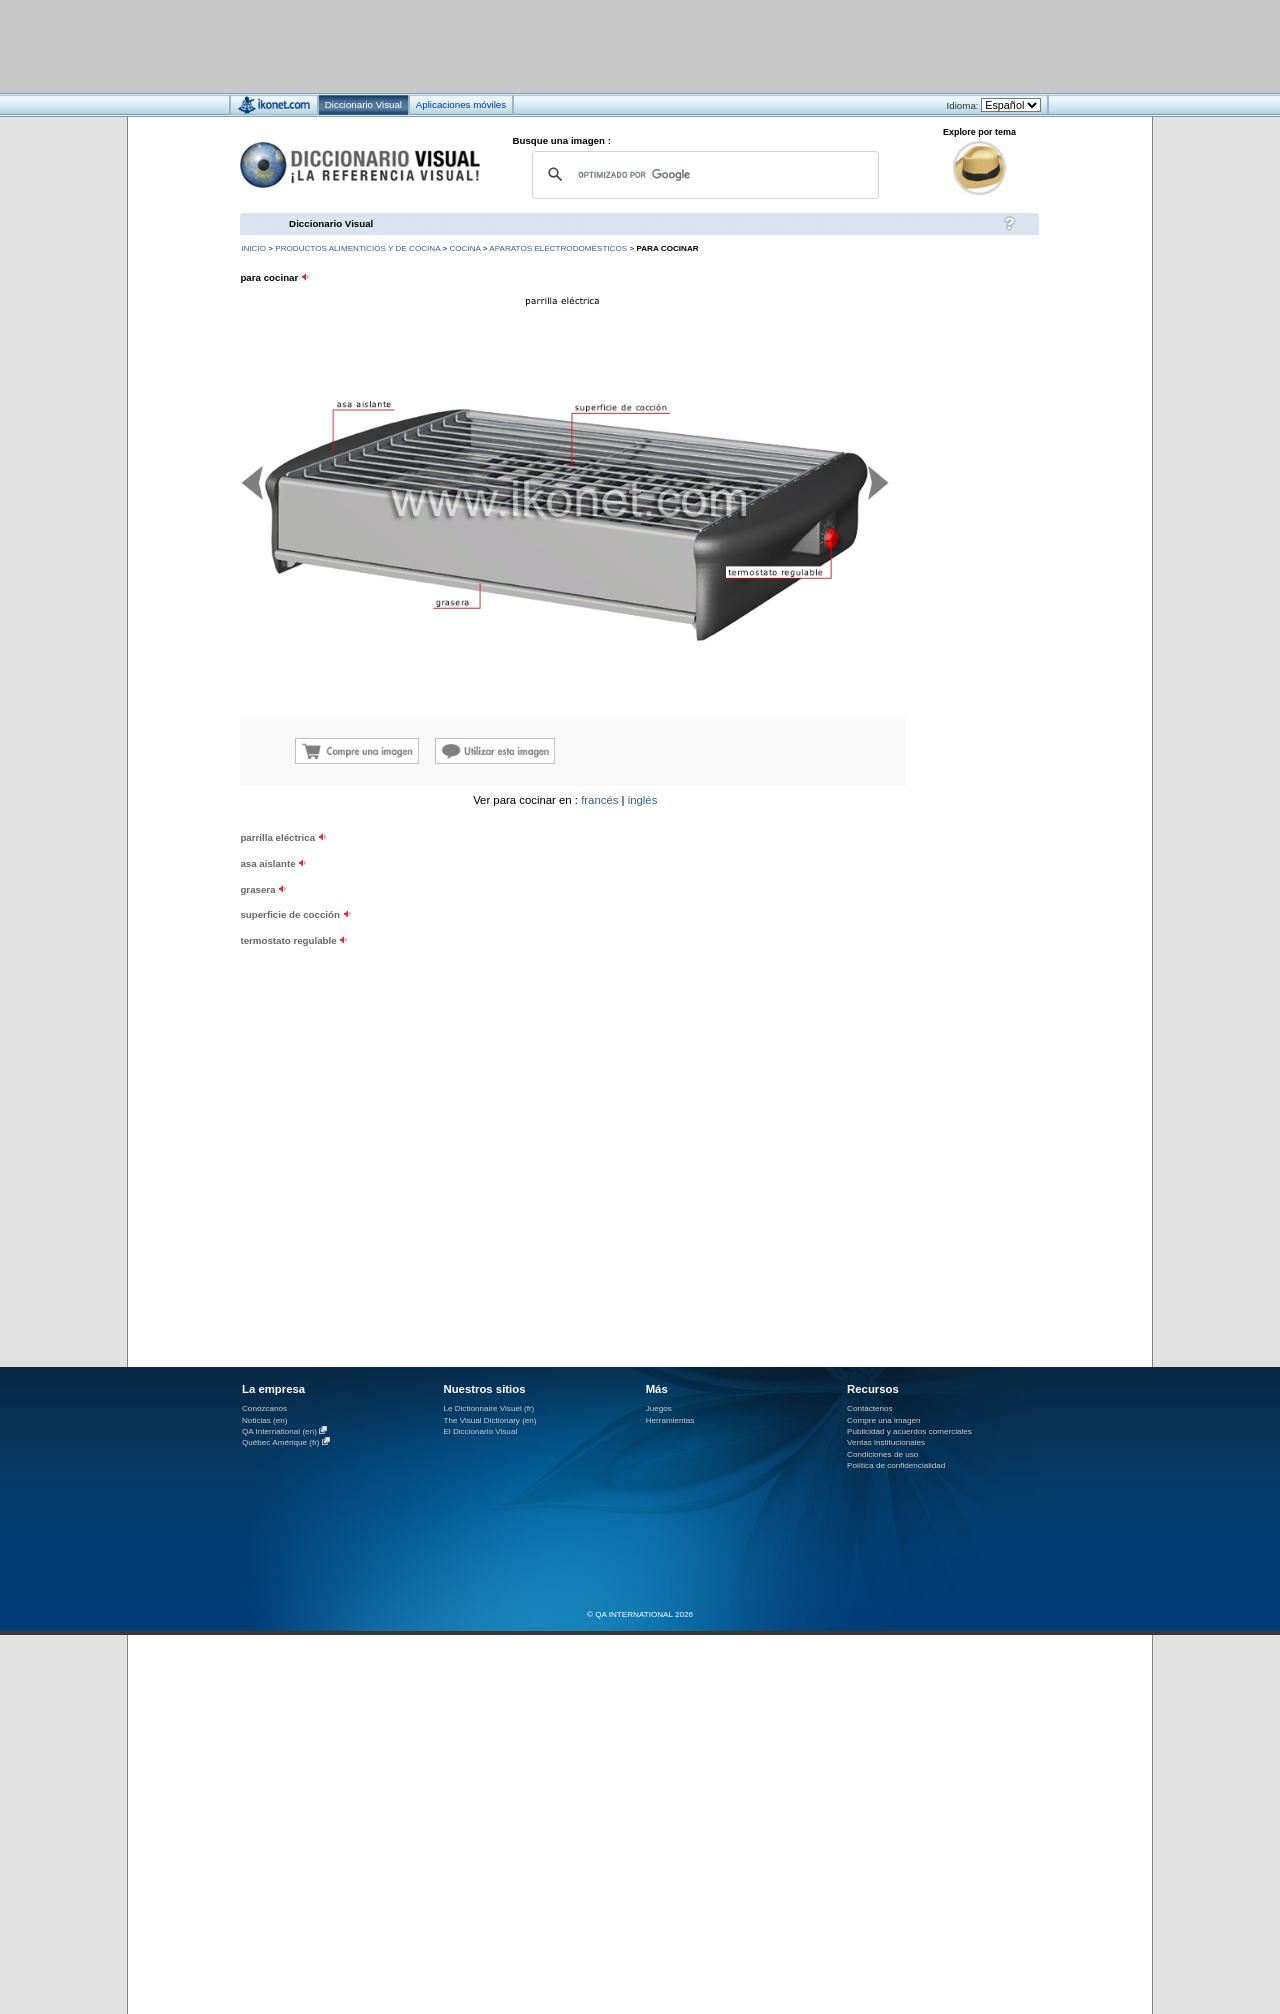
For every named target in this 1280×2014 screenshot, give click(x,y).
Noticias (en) (265, 1420)
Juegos (659, 1408)
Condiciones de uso (882, 1454)
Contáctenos (870, 1408)
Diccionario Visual (331, 223)
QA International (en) (279, 1431)
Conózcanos (264, 1408)
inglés (643, 800)
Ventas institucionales (886, 1442)
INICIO (253, 248)
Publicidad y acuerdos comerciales (909, 1431)
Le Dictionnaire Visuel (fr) (488, 1408)
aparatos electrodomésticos (558, 248)
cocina (464, 248)
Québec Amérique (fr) (281, 1442)
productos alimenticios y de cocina (357, 248)
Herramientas (670, 1420)
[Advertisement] (580, 45)
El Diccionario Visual (480, 1431)
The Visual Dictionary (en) (489, 1420)
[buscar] (702, 174)
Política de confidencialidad (896, 1465)
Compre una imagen (883, 1420)
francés (599, 800)
